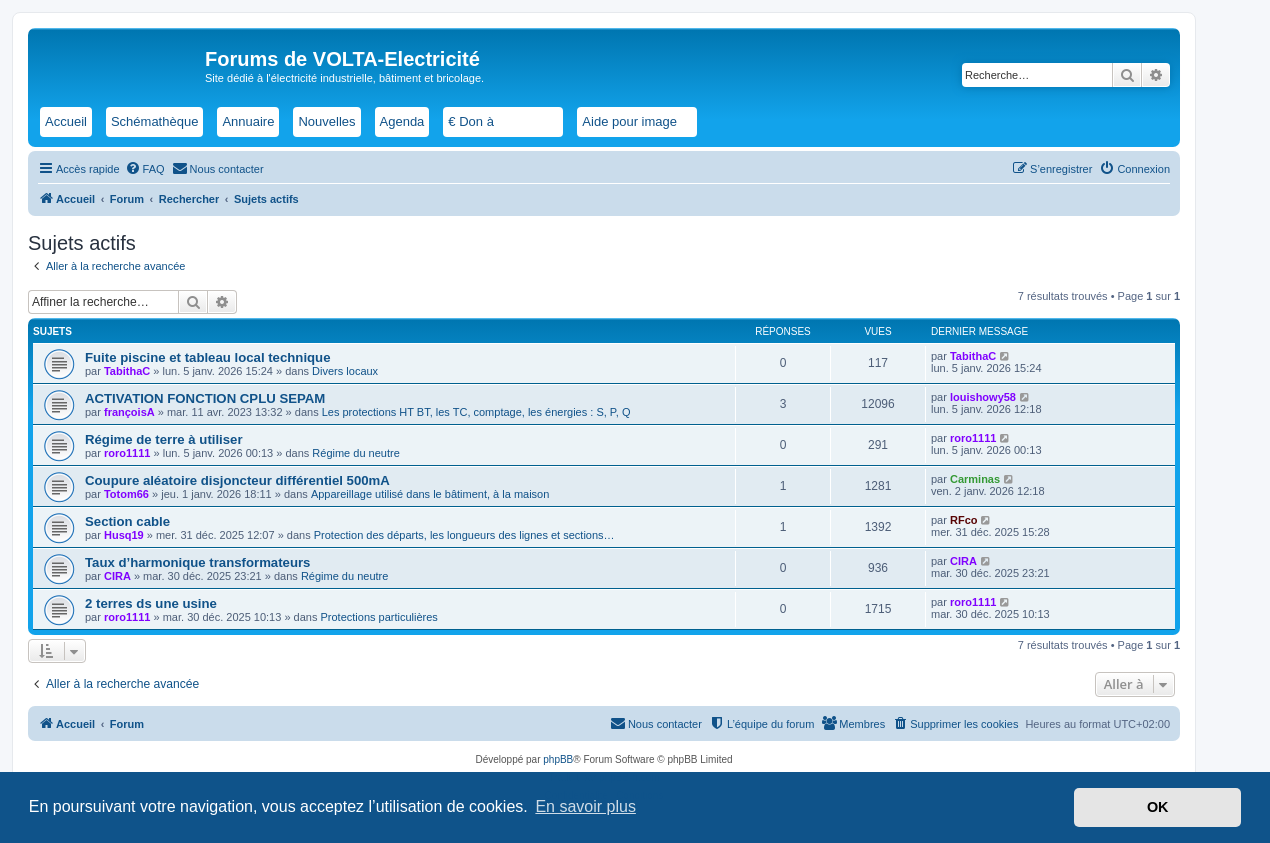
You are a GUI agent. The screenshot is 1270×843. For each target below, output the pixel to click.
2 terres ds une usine (151, 603)
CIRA (117, 576)
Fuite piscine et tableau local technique (208, 357)
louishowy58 (983, 397)
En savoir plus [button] (585, 806)
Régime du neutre (355, 453)
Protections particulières (378, 617)
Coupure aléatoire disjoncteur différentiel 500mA (237, 480)
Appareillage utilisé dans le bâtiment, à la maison (430, 494)
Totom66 (126, 494)
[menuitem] (145, 169)
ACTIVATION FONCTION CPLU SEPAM (205, 398)
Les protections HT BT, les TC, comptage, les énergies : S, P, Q (476, 412)
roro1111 (127, 453)
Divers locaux (345, 371)
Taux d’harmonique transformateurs (197, 562)
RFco (964, 520)
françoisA (129, 412)
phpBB (558, 759)
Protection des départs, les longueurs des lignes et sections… (464, 535)
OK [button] (1158, 807)
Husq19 (124, 535)
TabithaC (127, 371)
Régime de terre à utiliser (164, 439)
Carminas (975, 479)
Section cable (127, 521)
